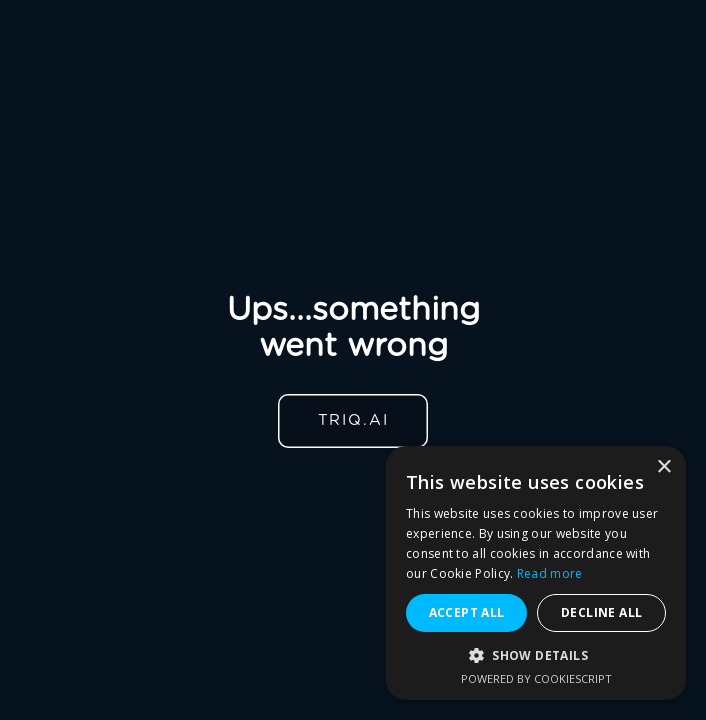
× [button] (663, 467)
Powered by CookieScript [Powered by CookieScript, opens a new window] (536, 678)
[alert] (536, 573)
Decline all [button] (601, 612)
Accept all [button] (467, 612)
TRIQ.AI (353, 420)
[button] (536, 655)
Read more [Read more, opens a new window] (550, 573)
